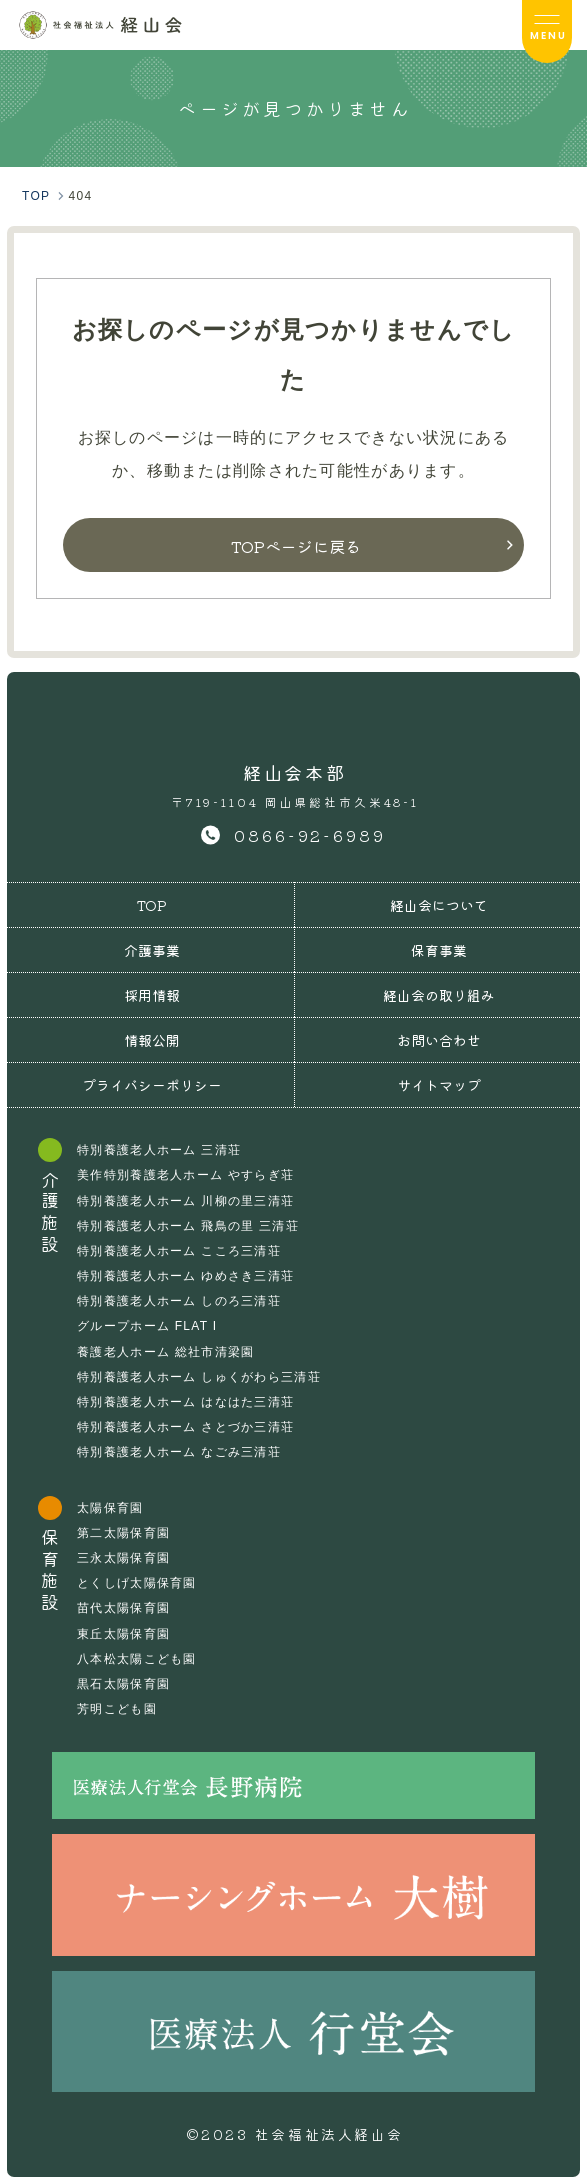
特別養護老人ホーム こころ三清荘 (179, 1251)
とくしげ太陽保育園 (137, 1583)
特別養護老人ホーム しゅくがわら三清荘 (199, 1377)
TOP (152, 905)
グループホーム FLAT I (147, 1326)
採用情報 (152, 995)
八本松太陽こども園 (137, 1659)
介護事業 (152, 950)
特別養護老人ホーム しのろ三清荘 (179, 1301)
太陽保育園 (110, 1508)
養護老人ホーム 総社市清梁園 (165, 1352)
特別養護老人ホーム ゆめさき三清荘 (185, 1276)
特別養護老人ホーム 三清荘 (159, 1150)
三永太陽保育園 (123, 1558)
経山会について (439, 905)
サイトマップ (439, 1085)
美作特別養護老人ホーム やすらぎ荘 (185, 1175)
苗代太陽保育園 (123, 1608)
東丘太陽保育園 (123, 1634)
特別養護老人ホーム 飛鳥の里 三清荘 (188, 1226)
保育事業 (439, 950)
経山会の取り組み (439, 995)
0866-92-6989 (310, 835)
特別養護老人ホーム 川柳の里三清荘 (185, 1201)
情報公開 (152, 1040)
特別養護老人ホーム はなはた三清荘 (185, 1402)
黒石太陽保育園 (123, 1684)
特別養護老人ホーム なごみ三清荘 (179, 1452)
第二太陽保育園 (123, 1533)
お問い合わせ (439, 1040)
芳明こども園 (117, 1709)
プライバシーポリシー (152, 1085)
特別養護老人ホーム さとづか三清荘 (185, 1427)
